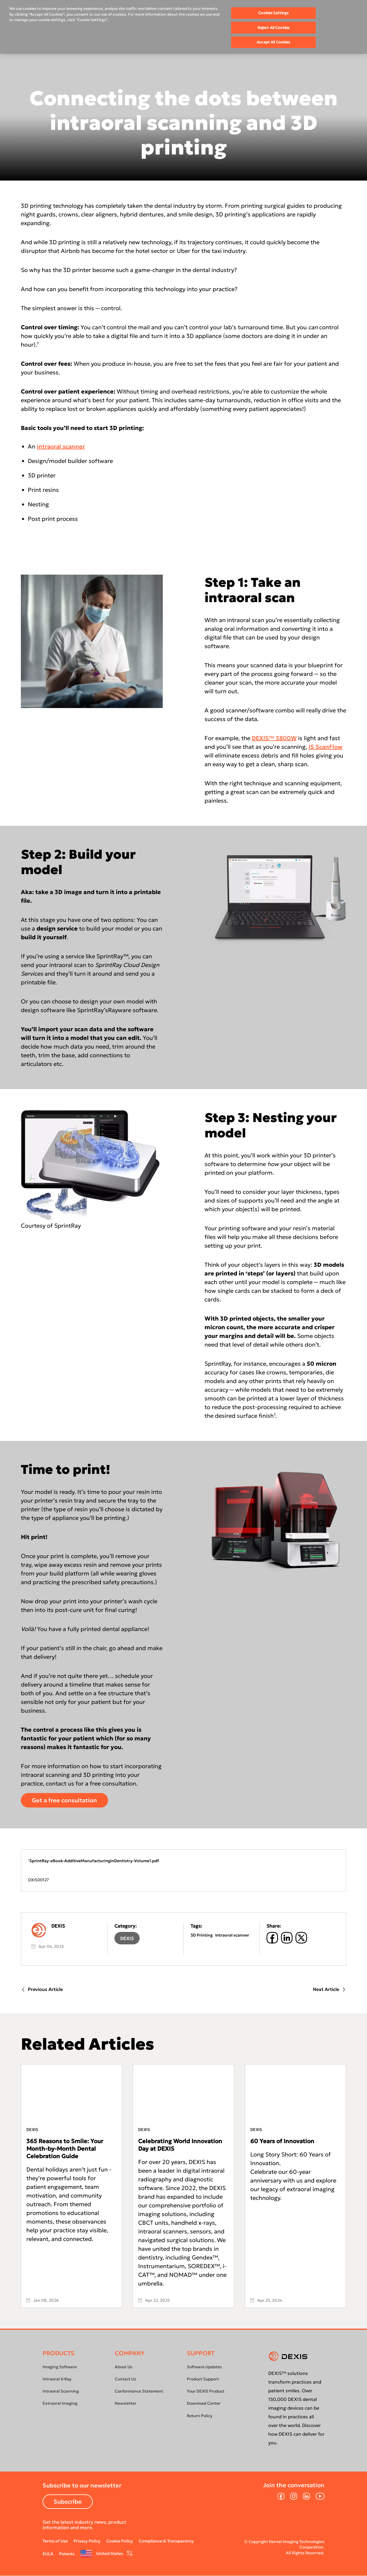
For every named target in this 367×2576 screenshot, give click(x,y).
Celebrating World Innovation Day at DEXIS (180, 2144)
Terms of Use (55, 2541)
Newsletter (125, 2403)
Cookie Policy (119, 2541)
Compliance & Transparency (166, 2541)
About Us (123, 2366)
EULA (48, 2553)
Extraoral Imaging (60, 2403)
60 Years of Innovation (282, 2141)
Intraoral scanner (232, 1935)
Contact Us (125, 2379)
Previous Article (42, 1989)
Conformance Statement (139, 2391)
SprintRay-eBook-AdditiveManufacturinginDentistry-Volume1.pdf (94, 1860)
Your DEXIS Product (205, 2391)
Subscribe (68, 2501)
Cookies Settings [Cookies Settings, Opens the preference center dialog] (273, 12)
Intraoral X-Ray (57, 2379)
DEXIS (127, 1938)
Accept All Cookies (273, 42)
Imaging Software (60, 2366)
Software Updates (204, 2366)
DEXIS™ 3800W (274, 738)
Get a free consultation (64, 1800)
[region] (183, 27)
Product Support (203, 2379)
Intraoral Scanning (61, 2391)
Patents (66, 2553)
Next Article (329, 1989)
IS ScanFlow (325, 747)
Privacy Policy (87, 2541)
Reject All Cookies (273, 27)
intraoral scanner (61, 446)
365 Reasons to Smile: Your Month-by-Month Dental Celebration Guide (64, 2148)
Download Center (204, 2403)
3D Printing (202, 1935)
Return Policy (199, 2415)
